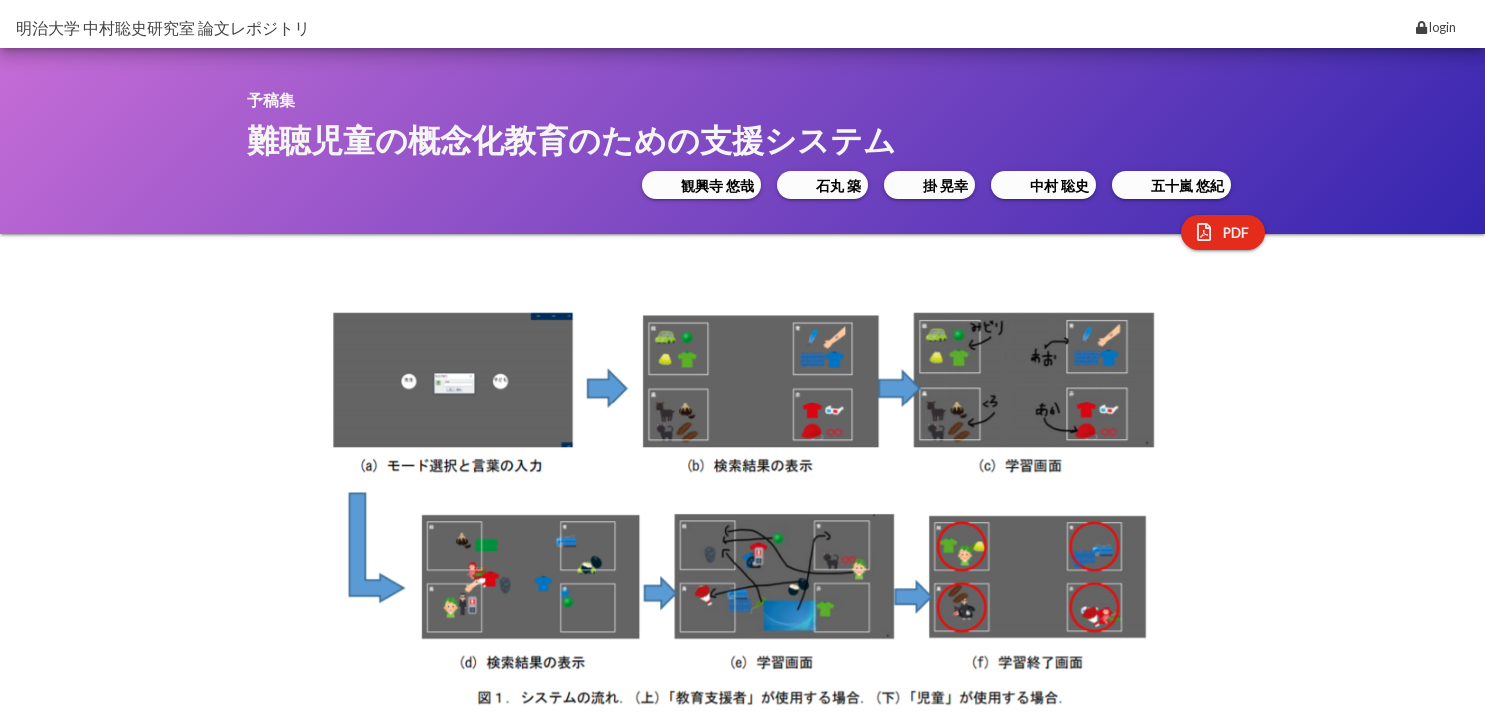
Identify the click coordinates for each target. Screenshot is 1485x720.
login (1436, 27)
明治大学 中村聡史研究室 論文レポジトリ (163, 27)
